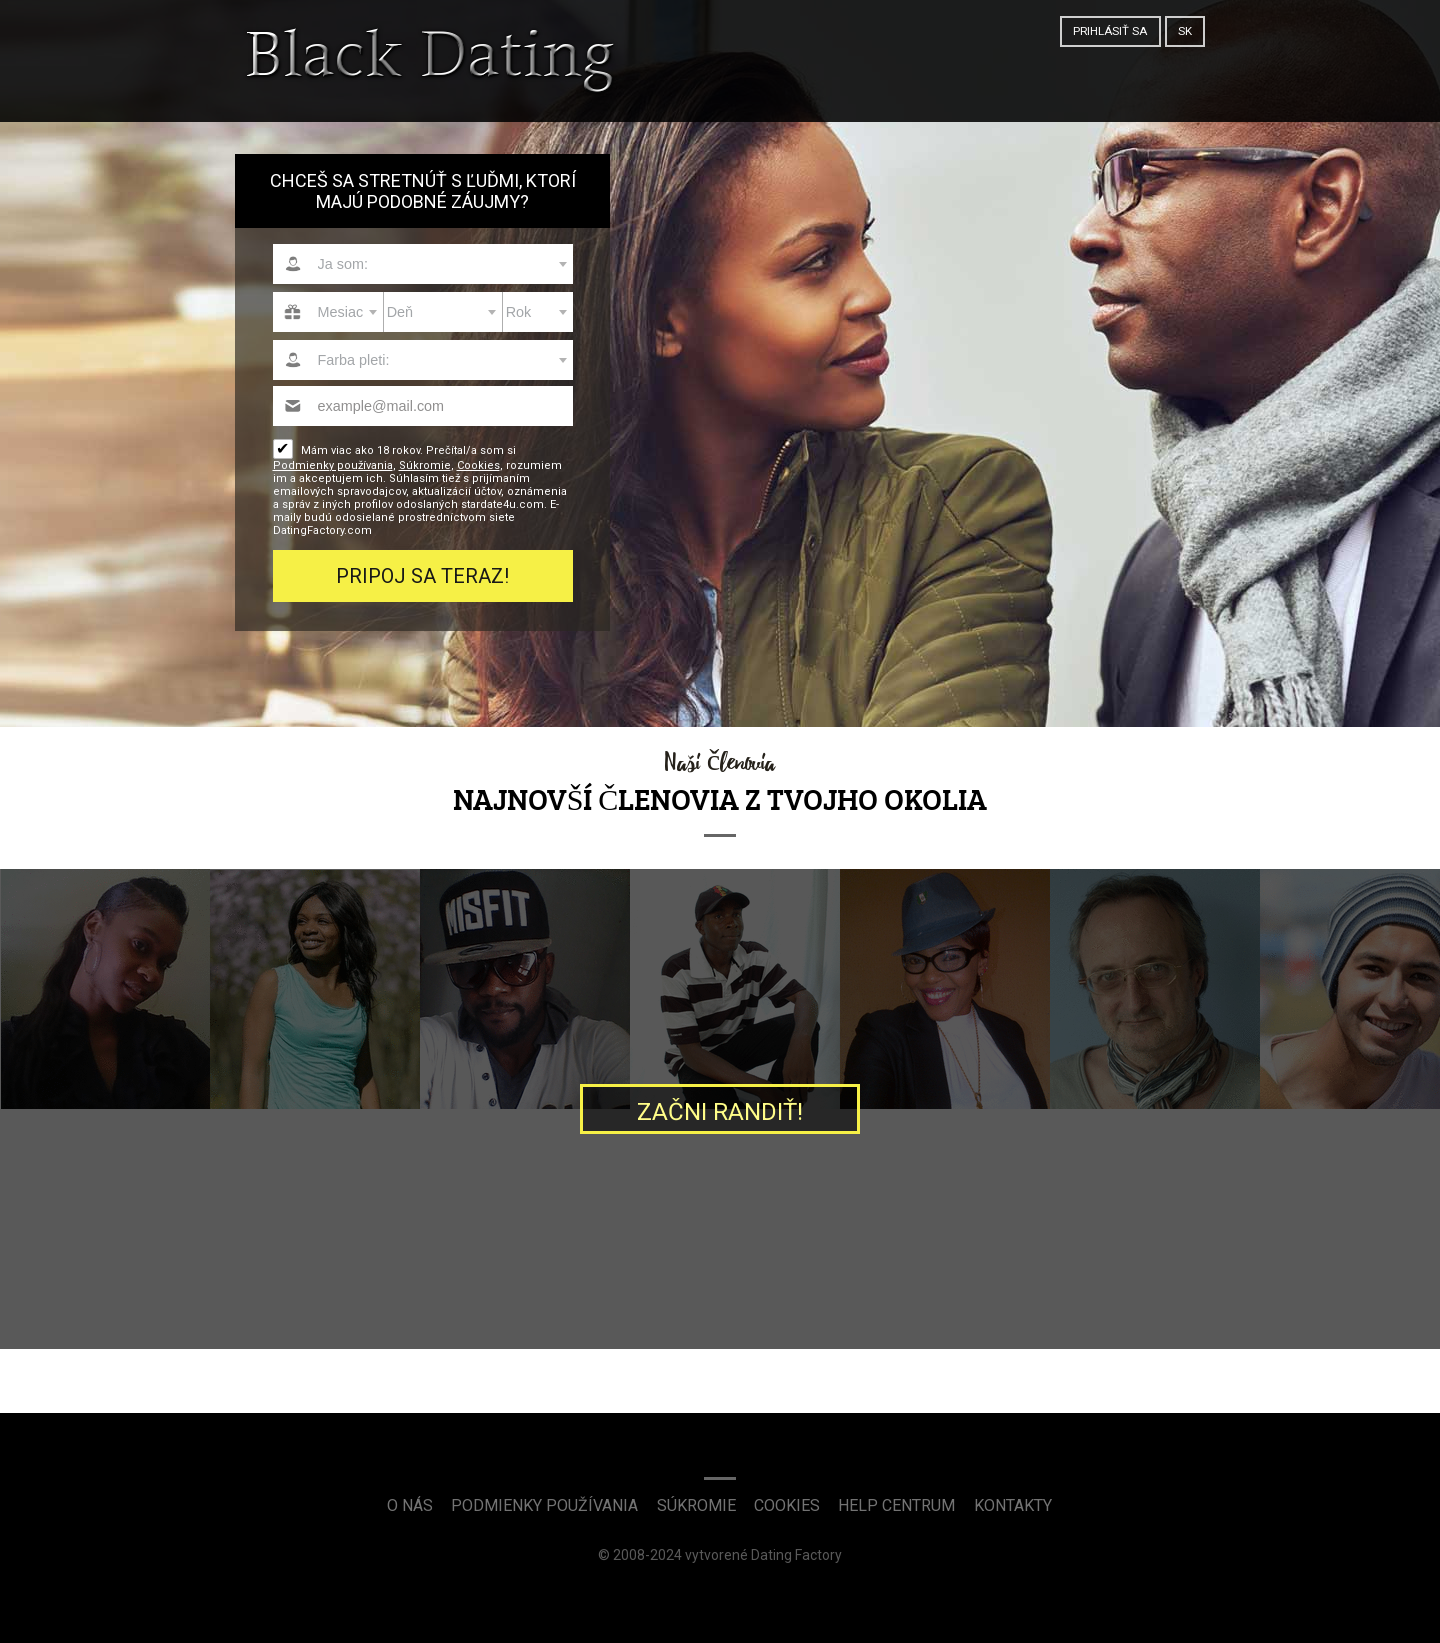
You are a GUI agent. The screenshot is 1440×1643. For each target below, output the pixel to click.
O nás (410, 1505)
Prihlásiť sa (1110, 31)
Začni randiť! (720, 1112)
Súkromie (425, 465)
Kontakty (1013, 1505)
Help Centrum (896, 1505)
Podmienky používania (333, 465)
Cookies (478, 465)
